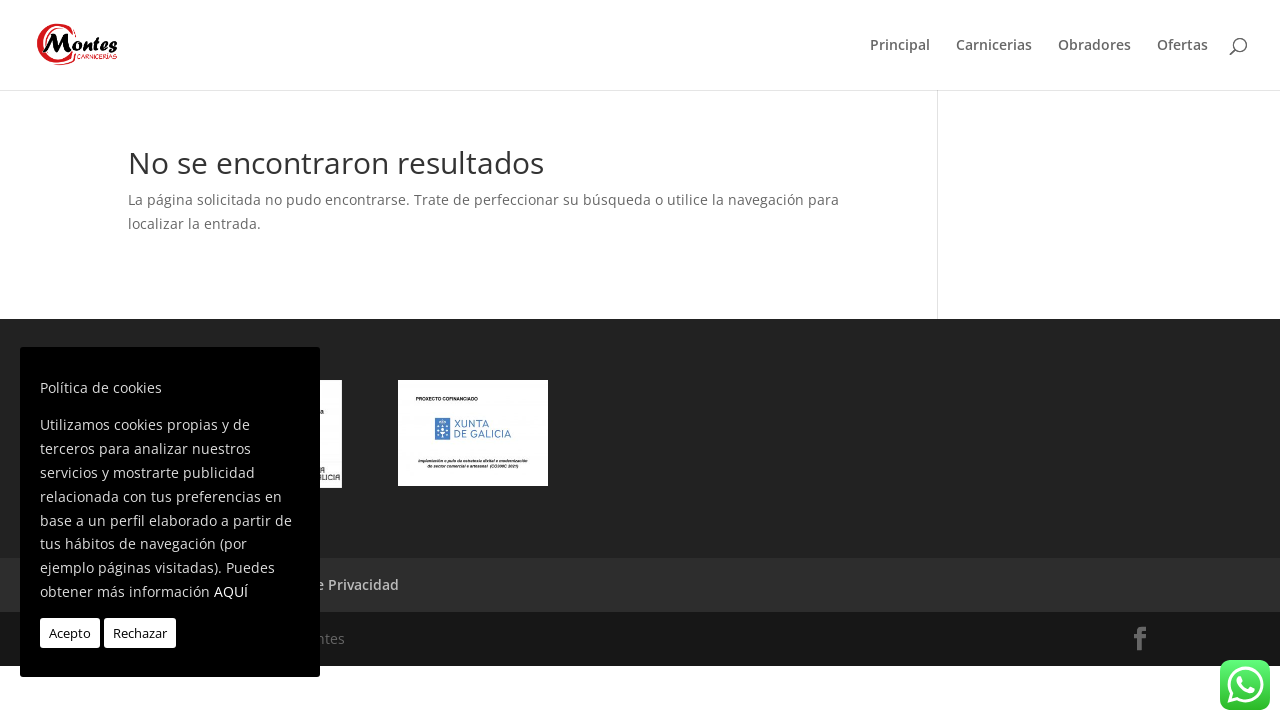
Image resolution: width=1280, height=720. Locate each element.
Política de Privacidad (325, 584)
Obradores (1094, 46)
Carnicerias (994, 46)
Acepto (70, 633)
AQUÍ (231, 591)
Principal (900, 46)
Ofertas (1182, 46)
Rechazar (140, 633)
